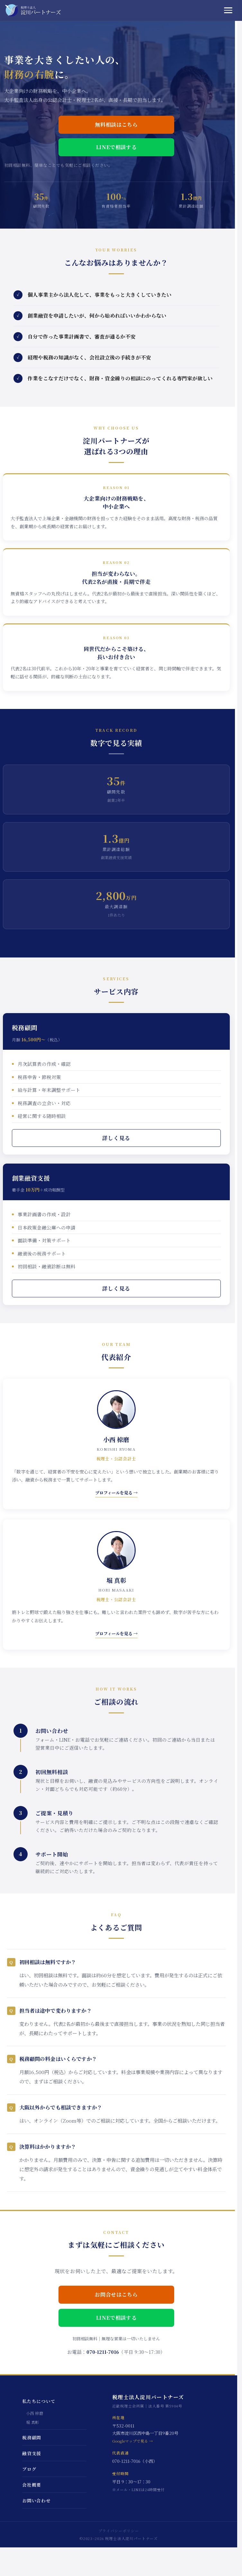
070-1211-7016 (102, 2351)
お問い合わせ (36, 2500)
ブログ (29, 2469)
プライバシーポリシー (118, 2530)
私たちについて (39, 2401)
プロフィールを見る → (116, 1493)
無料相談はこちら (116, 124)
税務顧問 (31, 2437)
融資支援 (31, 2453)
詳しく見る (116, 1138)
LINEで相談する (116, 147)
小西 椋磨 (34, 2413)
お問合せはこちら (116, 2294)
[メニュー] (230, 10)
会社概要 (31, 2484)
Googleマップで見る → (132, 2441)
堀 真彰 (32, 2422)
